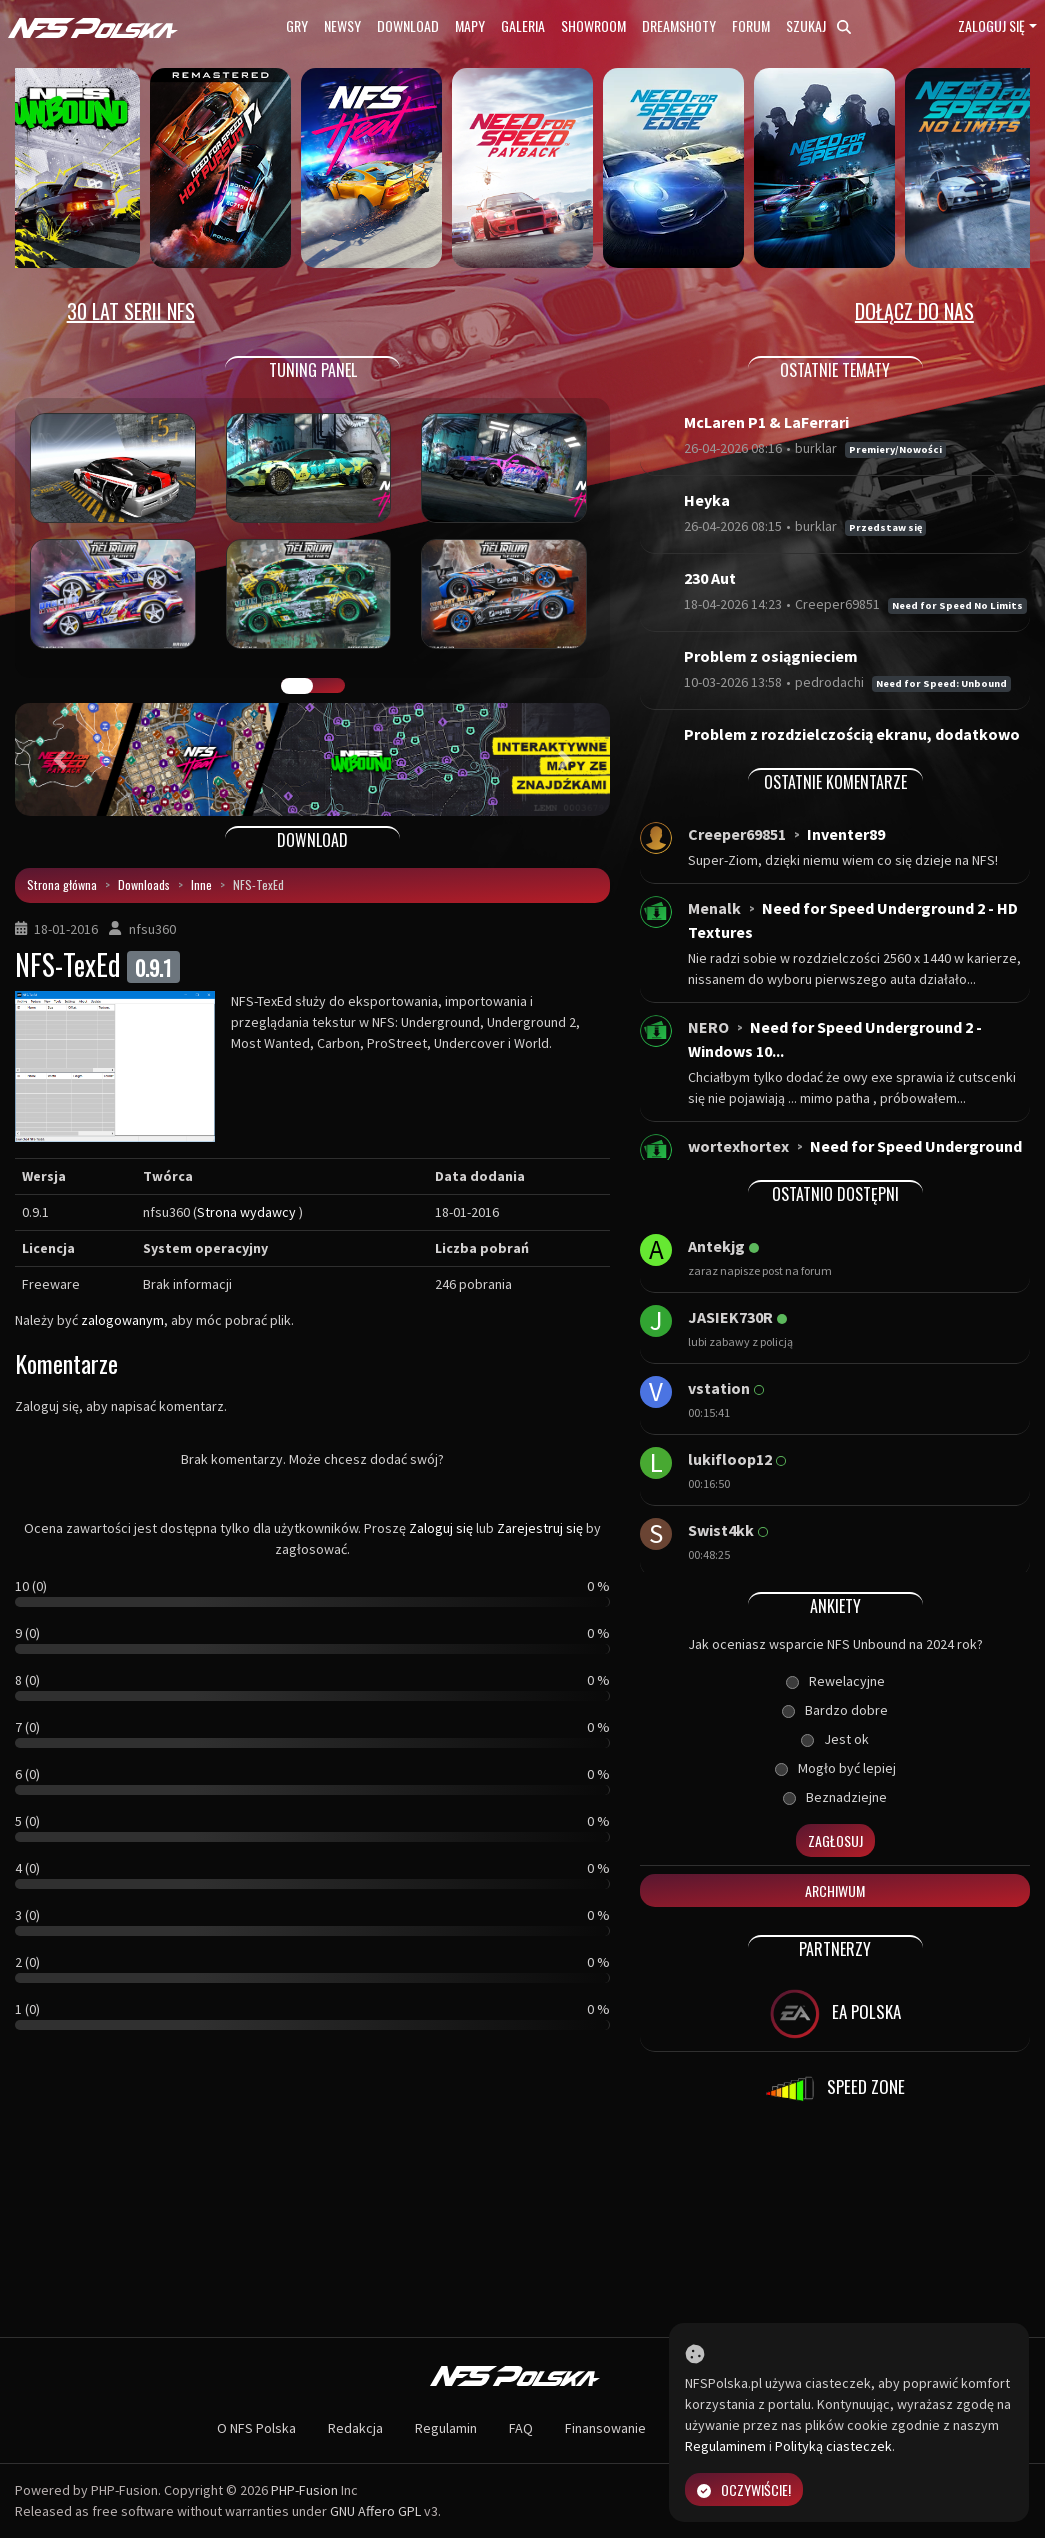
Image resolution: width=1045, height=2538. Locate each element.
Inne (201, 884)
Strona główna (62, 884)
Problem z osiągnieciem (771, 656)
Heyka (707, 500)
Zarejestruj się (540, 1528)
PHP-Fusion (304, 2490)
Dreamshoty (679, 25)
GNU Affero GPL (375, 2511)
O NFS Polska (256, 2428)
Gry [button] (297, 25)
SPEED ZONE (835, 2089)
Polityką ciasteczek (833, 2446)
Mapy (470, 25)
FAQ (521, 2428)
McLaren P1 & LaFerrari (766, 422)
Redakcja (355, 2428)
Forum (751, 25)
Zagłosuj (835, 1840)
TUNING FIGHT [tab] (329, 686)
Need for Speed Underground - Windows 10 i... (855, 1158)
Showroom (593, 25)
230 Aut (710, 578)
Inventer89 (846, 834)
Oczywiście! (744, 2489)
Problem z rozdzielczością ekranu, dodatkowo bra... (852, 746)
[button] (59, 759)
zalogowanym (122, 1320)
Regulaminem (725, 2446)
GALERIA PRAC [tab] (297, 686)
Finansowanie (605, 2428)
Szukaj (818, 25)
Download (408, 25)
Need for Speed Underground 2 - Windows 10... (835, 1039)
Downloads (144, 884)
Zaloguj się (991, 25)
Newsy (342, 25)
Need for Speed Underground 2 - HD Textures (853, 920)
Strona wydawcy (246, 1212)
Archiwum (835, 1890)
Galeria (523, 25)
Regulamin (446, 2428)
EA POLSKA (835, 2014)
